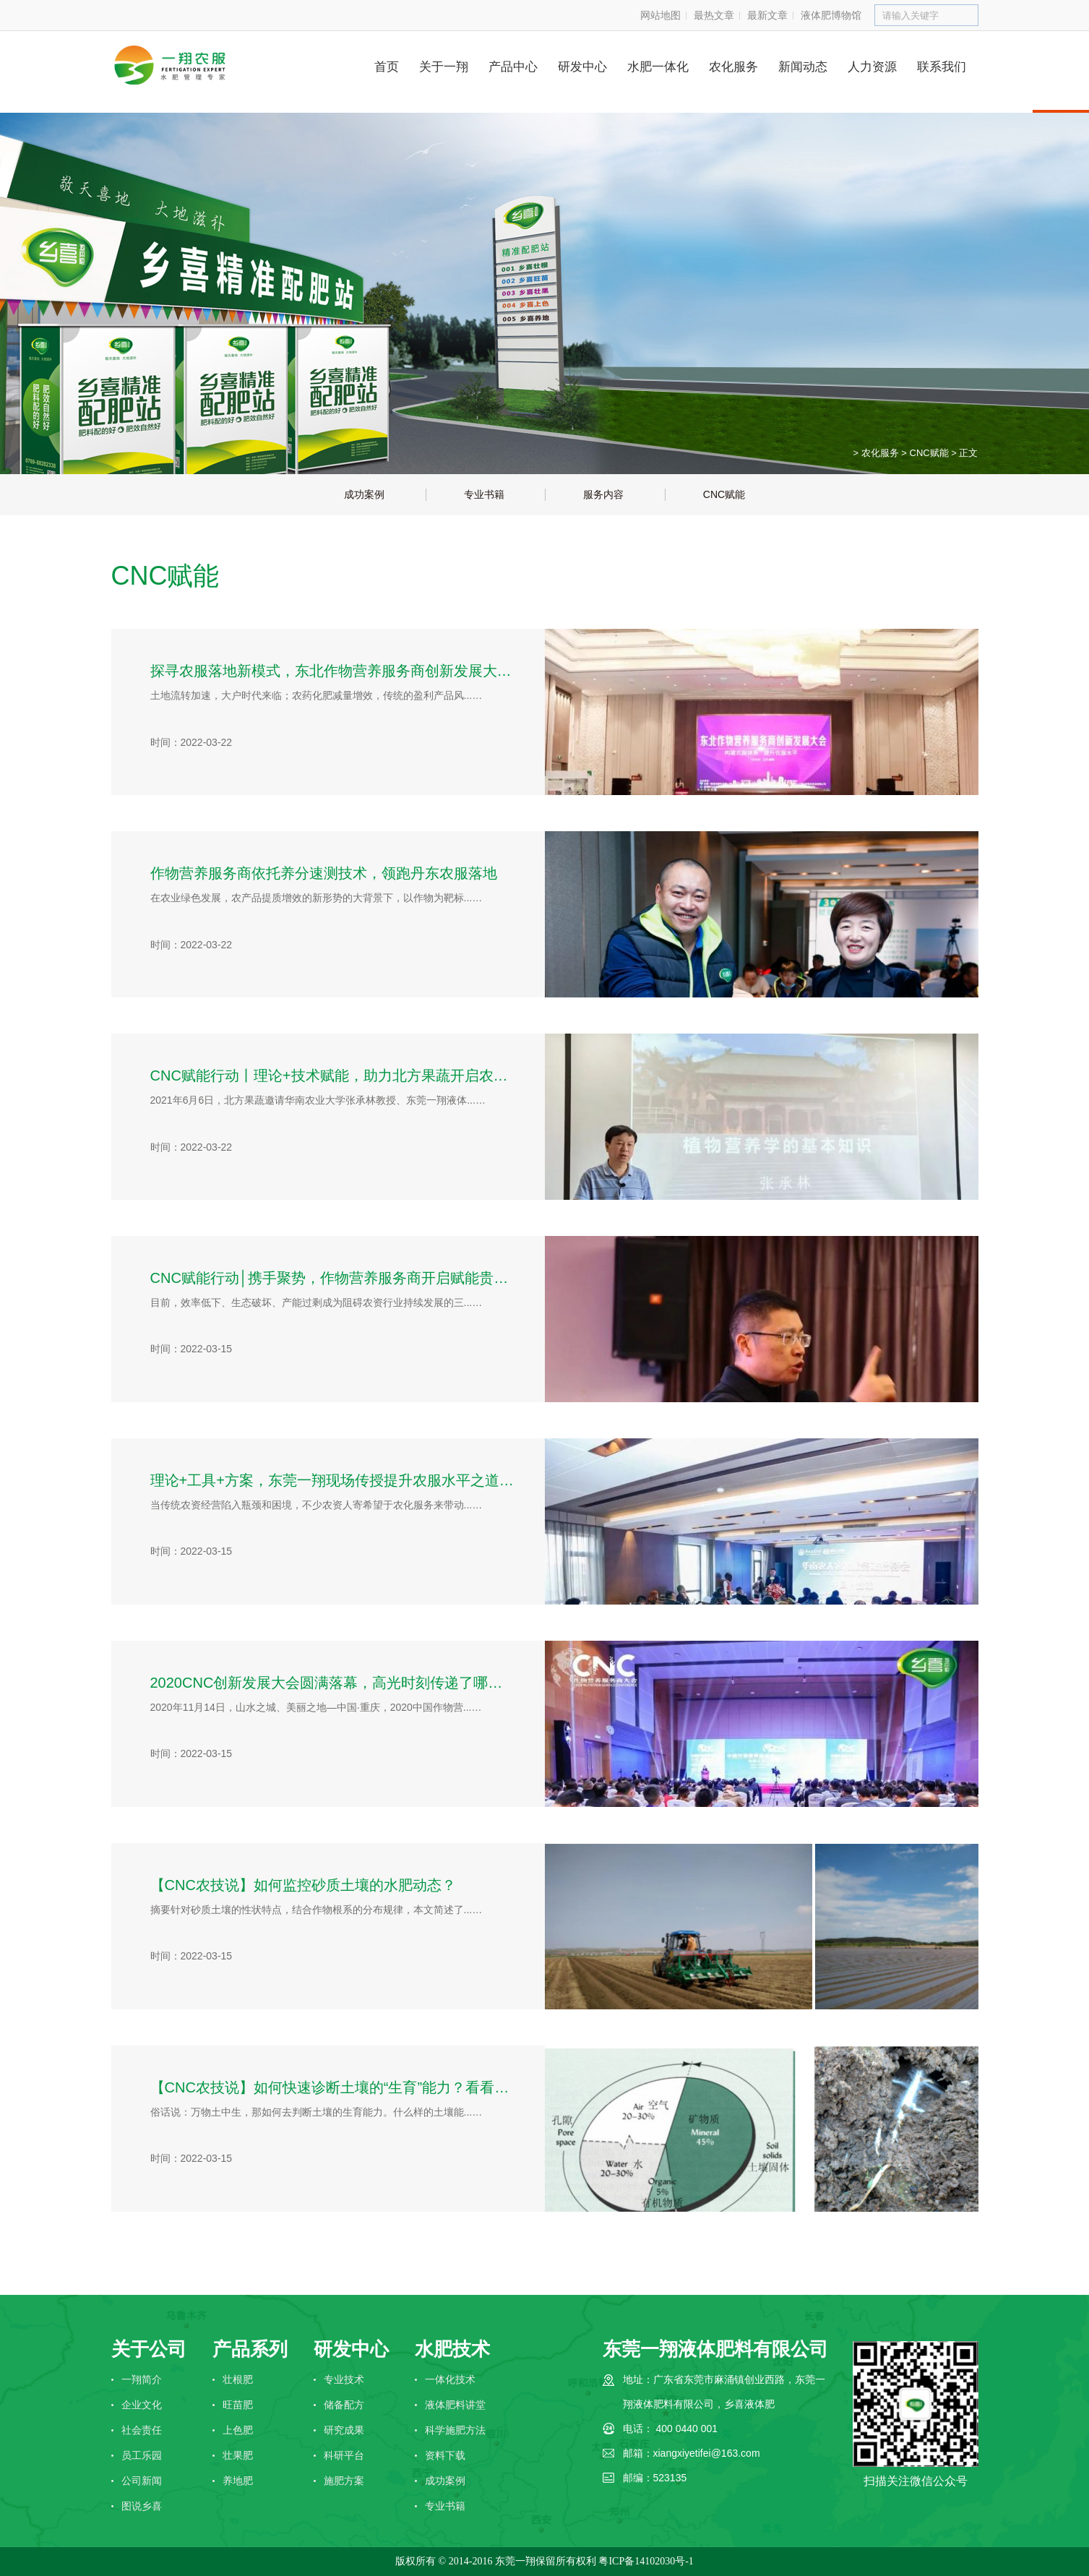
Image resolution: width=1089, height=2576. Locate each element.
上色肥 (238, 2430)
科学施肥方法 (455, 2430)
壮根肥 (238, 2379)
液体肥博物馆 (831, 15)
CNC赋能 (929, 452)
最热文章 (714, 15)
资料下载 (445, 2455)
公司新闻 (141, 2480)
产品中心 (513, 67)
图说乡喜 (141, 2506)
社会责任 (141, 2430)
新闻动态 (802, 67)
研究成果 (344, 2430)
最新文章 (767, 15)
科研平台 (344, 2455)
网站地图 (660, 15)
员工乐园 (141, 2455)
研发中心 (582, 67)
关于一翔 (443, 67)
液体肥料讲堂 (455, 2404)
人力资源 (872, 67)
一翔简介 (141, 2379)
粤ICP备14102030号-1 (645, 2561)
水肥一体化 (658, 67)
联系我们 (941, 67)
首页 (386, 67)
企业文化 (141, 2404)
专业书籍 (445, 2506)
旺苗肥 (238, 2404)
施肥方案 (344, 2480)
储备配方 (344, 2404)
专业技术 (344, 2379)
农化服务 (733, 67)
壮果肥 (238, 2455)
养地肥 (238, 2480)
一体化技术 (450, 2379)
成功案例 (445, 2480)
